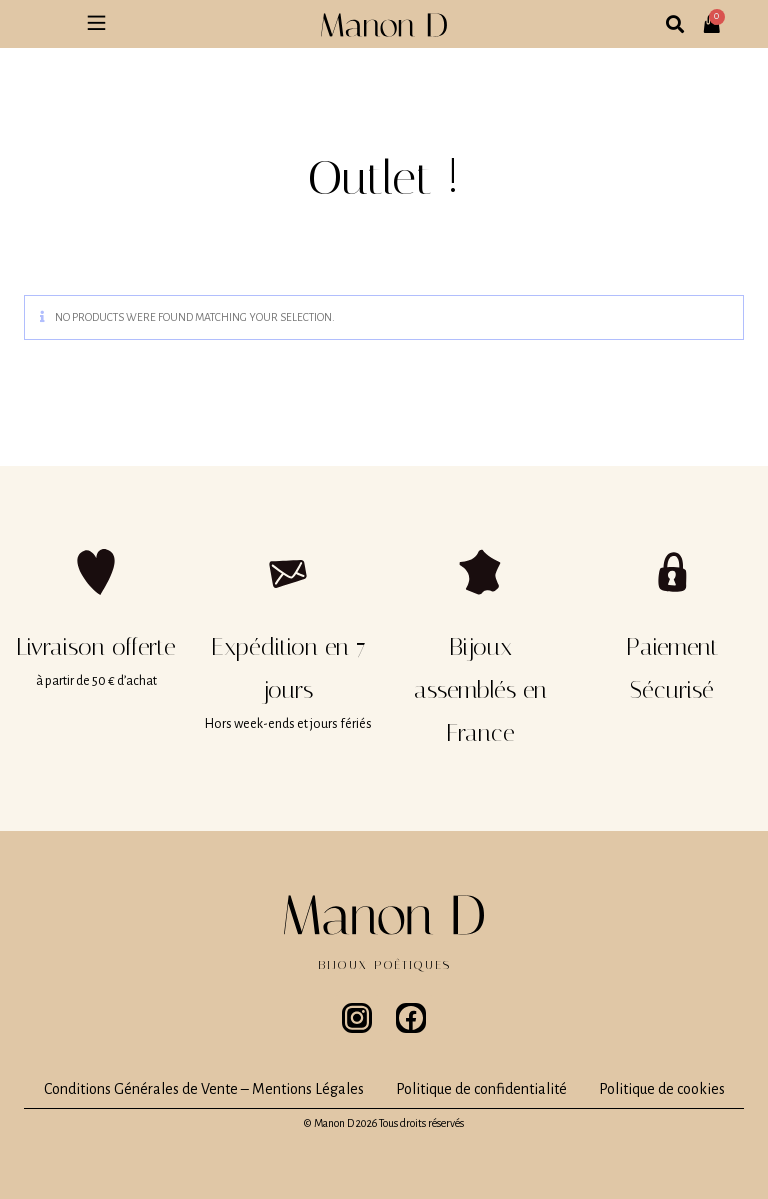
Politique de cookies (662, 1089)
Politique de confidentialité (481, 1089)
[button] (96, 24)
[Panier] (718, 16)
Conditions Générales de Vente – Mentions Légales (204, 1089)
